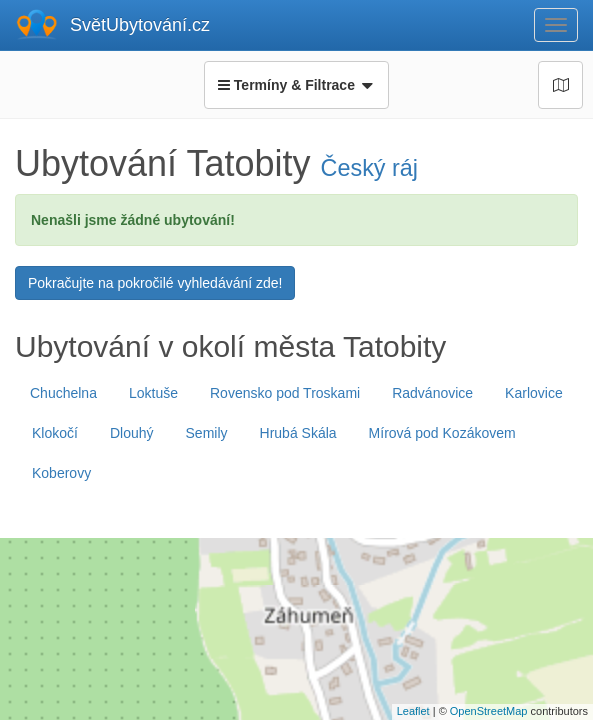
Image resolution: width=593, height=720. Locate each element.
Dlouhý (132, 433)
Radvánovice (432, 393)
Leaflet (413, 711)
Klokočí (55, 433)
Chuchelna (63, 393)
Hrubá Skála (298, 433)
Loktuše (153, 393)
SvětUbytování (140, 25)
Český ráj (369, 168)
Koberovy (61, 473)
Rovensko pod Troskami (285, 393)
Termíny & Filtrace (296, 85)
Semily (207, 433)
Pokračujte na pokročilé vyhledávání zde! (155, 283)
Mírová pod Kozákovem (442, 433)
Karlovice (534, 393)
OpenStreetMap (489, 711)
